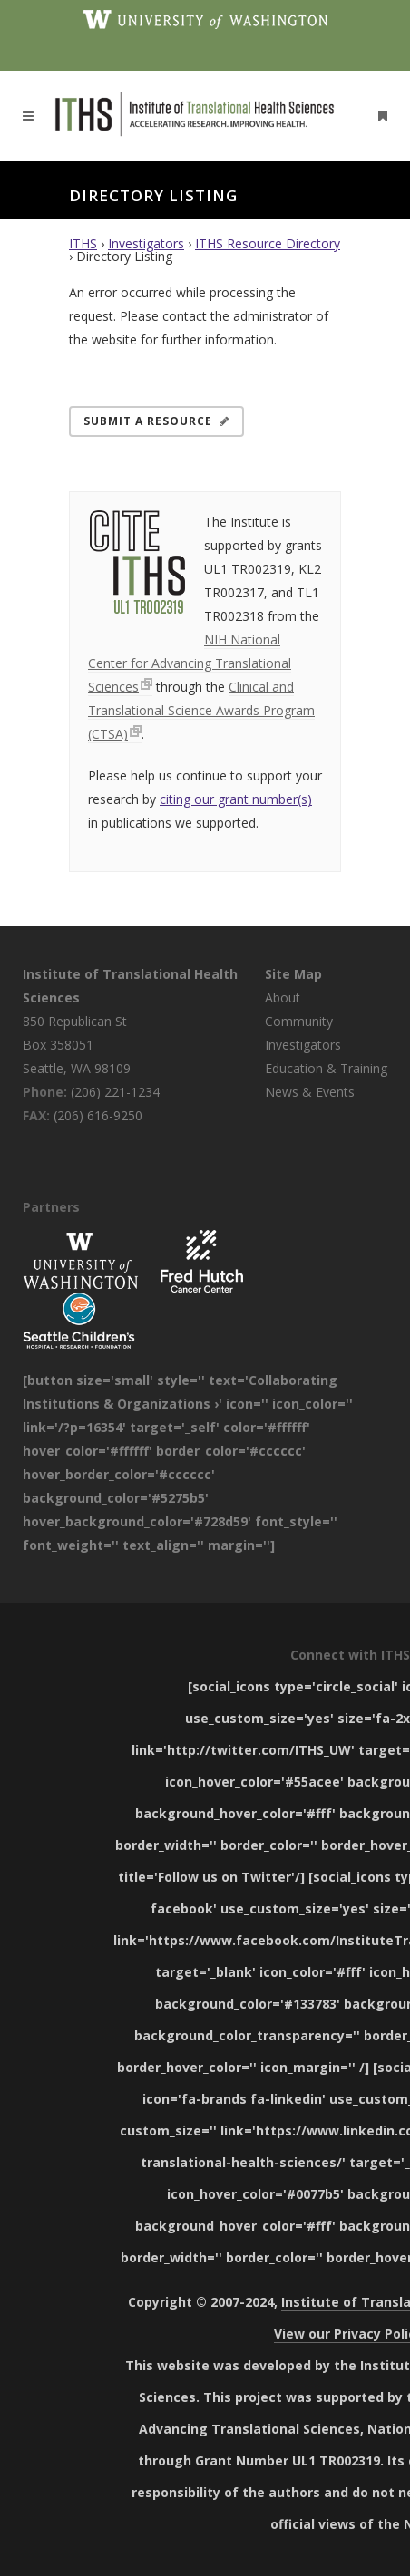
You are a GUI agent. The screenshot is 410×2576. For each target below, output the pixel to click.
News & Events (310, 1091)
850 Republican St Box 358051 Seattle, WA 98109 (77, 1044)
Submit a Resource (156, 421)
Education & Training (326, 1068)
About (282, 997)
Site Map (293, 974)
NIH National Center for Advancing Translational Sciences (189, 663)
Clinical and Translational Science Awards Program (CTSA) (201, 710)
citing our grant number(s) (236, 799)
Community (299, 1021)
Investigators (146, 243)
